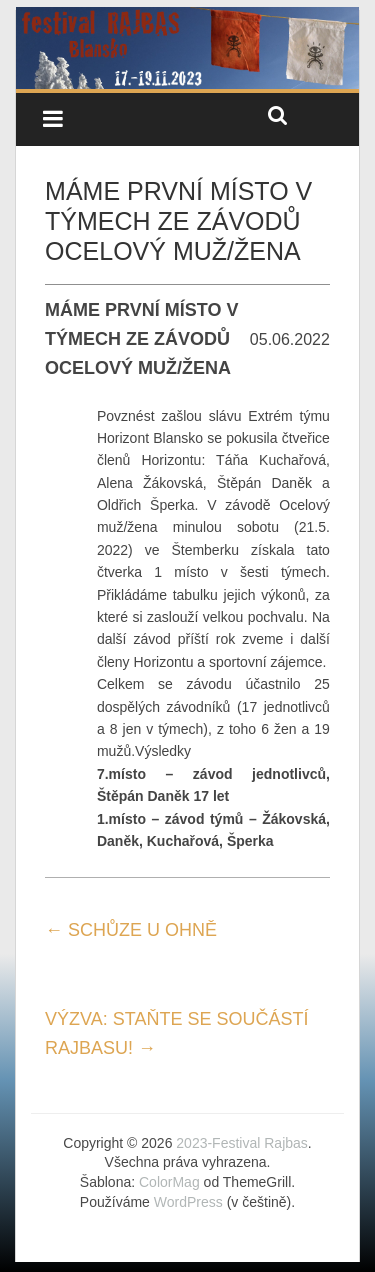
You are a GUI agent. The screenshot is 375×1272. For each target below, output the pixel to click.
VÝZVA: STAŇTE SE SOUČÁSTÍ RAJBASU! (176, 1033)
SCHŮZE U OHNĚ (131, 930)
